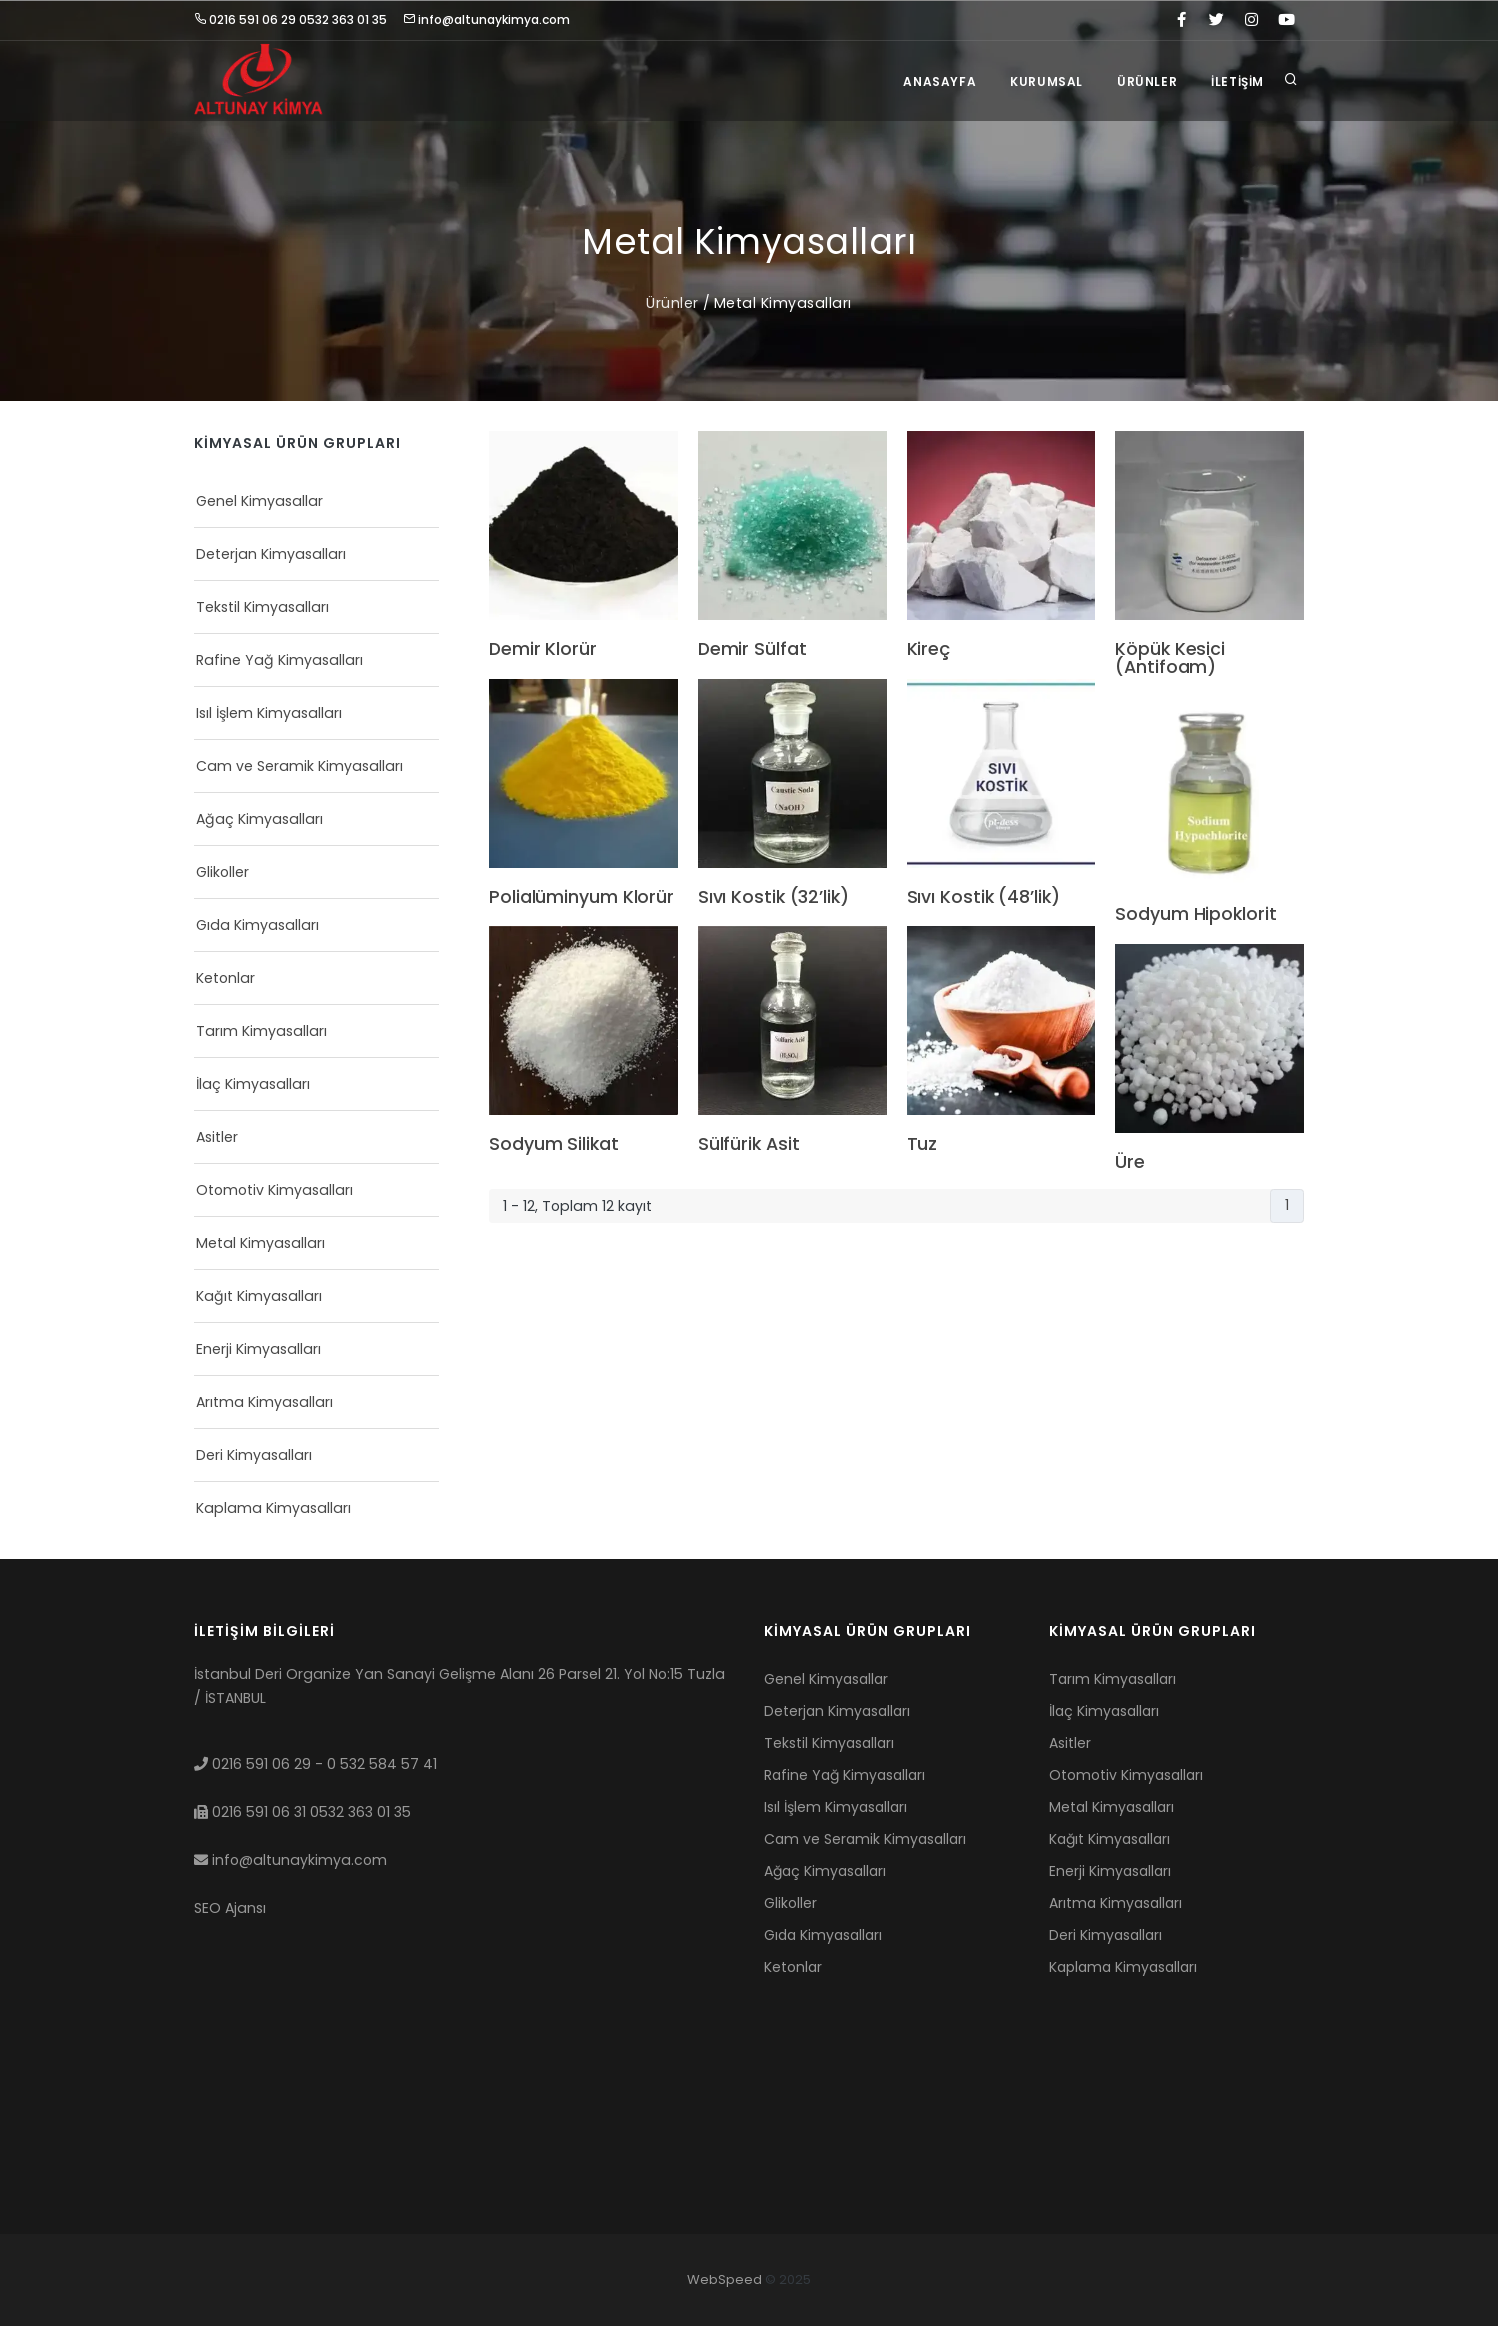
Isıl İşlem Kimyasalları (269, 713)
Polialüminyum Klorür (581, 898)
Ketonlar (225, 978)
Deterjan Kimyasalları (271, 554)
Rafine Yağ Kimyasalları (279, 660)
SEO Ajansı (230, 1908)
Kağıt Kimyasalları (259, 1296)
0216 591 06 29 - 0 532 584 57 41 (315, 1764)
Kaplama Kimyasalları (273, 1508)
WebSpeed (724, 2279)
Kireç (929, 650)
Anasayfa (939, 81)
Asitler (217, 1137)
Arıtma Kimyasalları (264, 1402)
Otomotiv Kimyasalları (274, 1190)
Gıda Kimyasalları (257, 925)
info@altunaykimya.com (486, 19)
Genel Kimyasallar (259, 501)
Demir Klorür (543, 650)
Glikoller (222, 872)
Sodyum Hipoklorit (1195, 915)
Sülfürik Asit (749, 1145)
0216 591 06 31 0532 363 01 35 (302, 1812)
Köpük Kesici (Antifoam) (1170, 658)
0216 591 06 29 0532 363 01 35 (290, 19)
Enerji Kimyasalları (258, 1349)
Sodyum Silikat (554, 1145)
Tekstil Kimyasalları (262, 607)
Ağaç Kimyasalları (259, 819)
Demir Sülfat (752, 650)
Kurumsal (1046, 81)
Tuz (922, 1145)
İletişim (1237, 81)
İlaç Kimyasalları (253, 1084)
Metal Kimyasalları (783, 303)
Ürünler (1147, 81)
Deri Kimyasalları (254, 1455)
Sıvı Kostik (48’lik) (983, 898)
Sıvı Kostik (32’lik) (773, 898)
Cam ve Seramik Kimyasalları (299, 766)
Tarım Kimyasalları (261, 1031)
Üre (1130, 1163)
